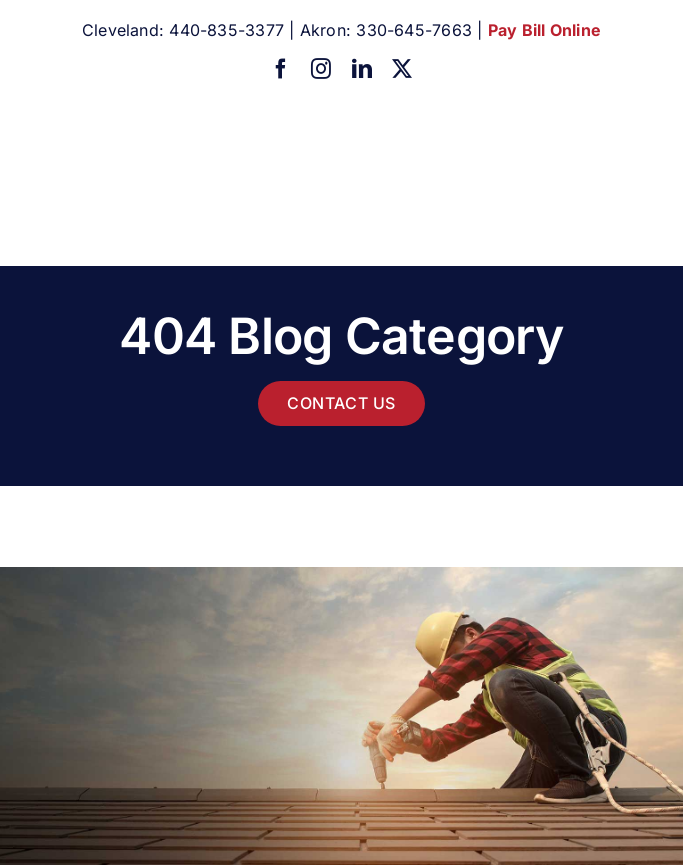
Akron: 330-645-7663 (386, 30)
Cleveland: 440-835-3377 (183, 30)
